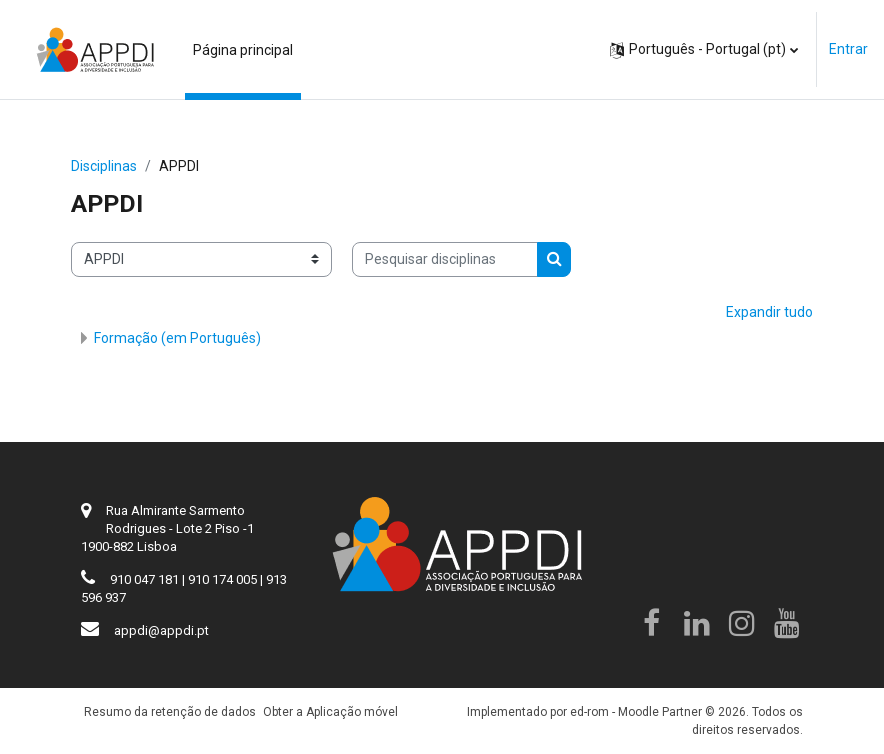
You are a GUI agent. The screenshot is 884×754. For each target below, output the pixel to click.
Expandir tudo (769, 312)
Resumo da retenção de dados (170, 712)
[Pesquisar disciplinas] (445, 259)
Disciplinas (104, 166)
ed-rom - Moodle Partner (636, 712)
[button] (704, 49)
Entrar (848, 49)
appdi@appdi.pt (161, 630)
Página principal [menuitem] (243, 50)
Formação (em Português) (177, 338)
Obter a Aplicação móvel (330, 712)
